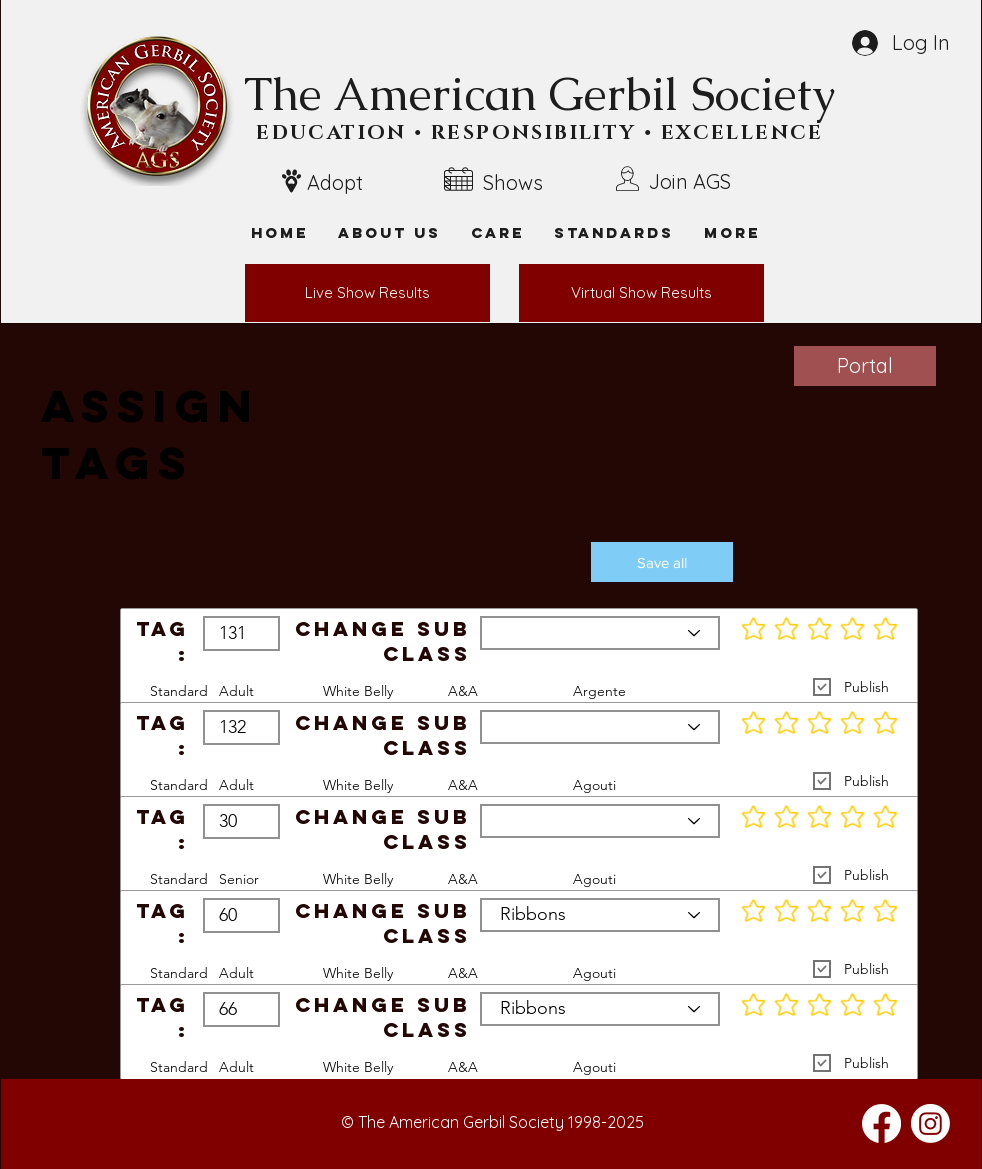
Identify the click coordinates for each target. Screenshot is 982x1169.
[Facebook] (881, 1123)
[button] (732, 232)
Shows (513, 182)
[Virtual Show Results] (641, 293)
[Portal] (865, 366)
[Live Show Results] (367, 293)
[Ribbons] (600, 633)
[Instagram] (930, 1123)
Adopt (335, 182)
